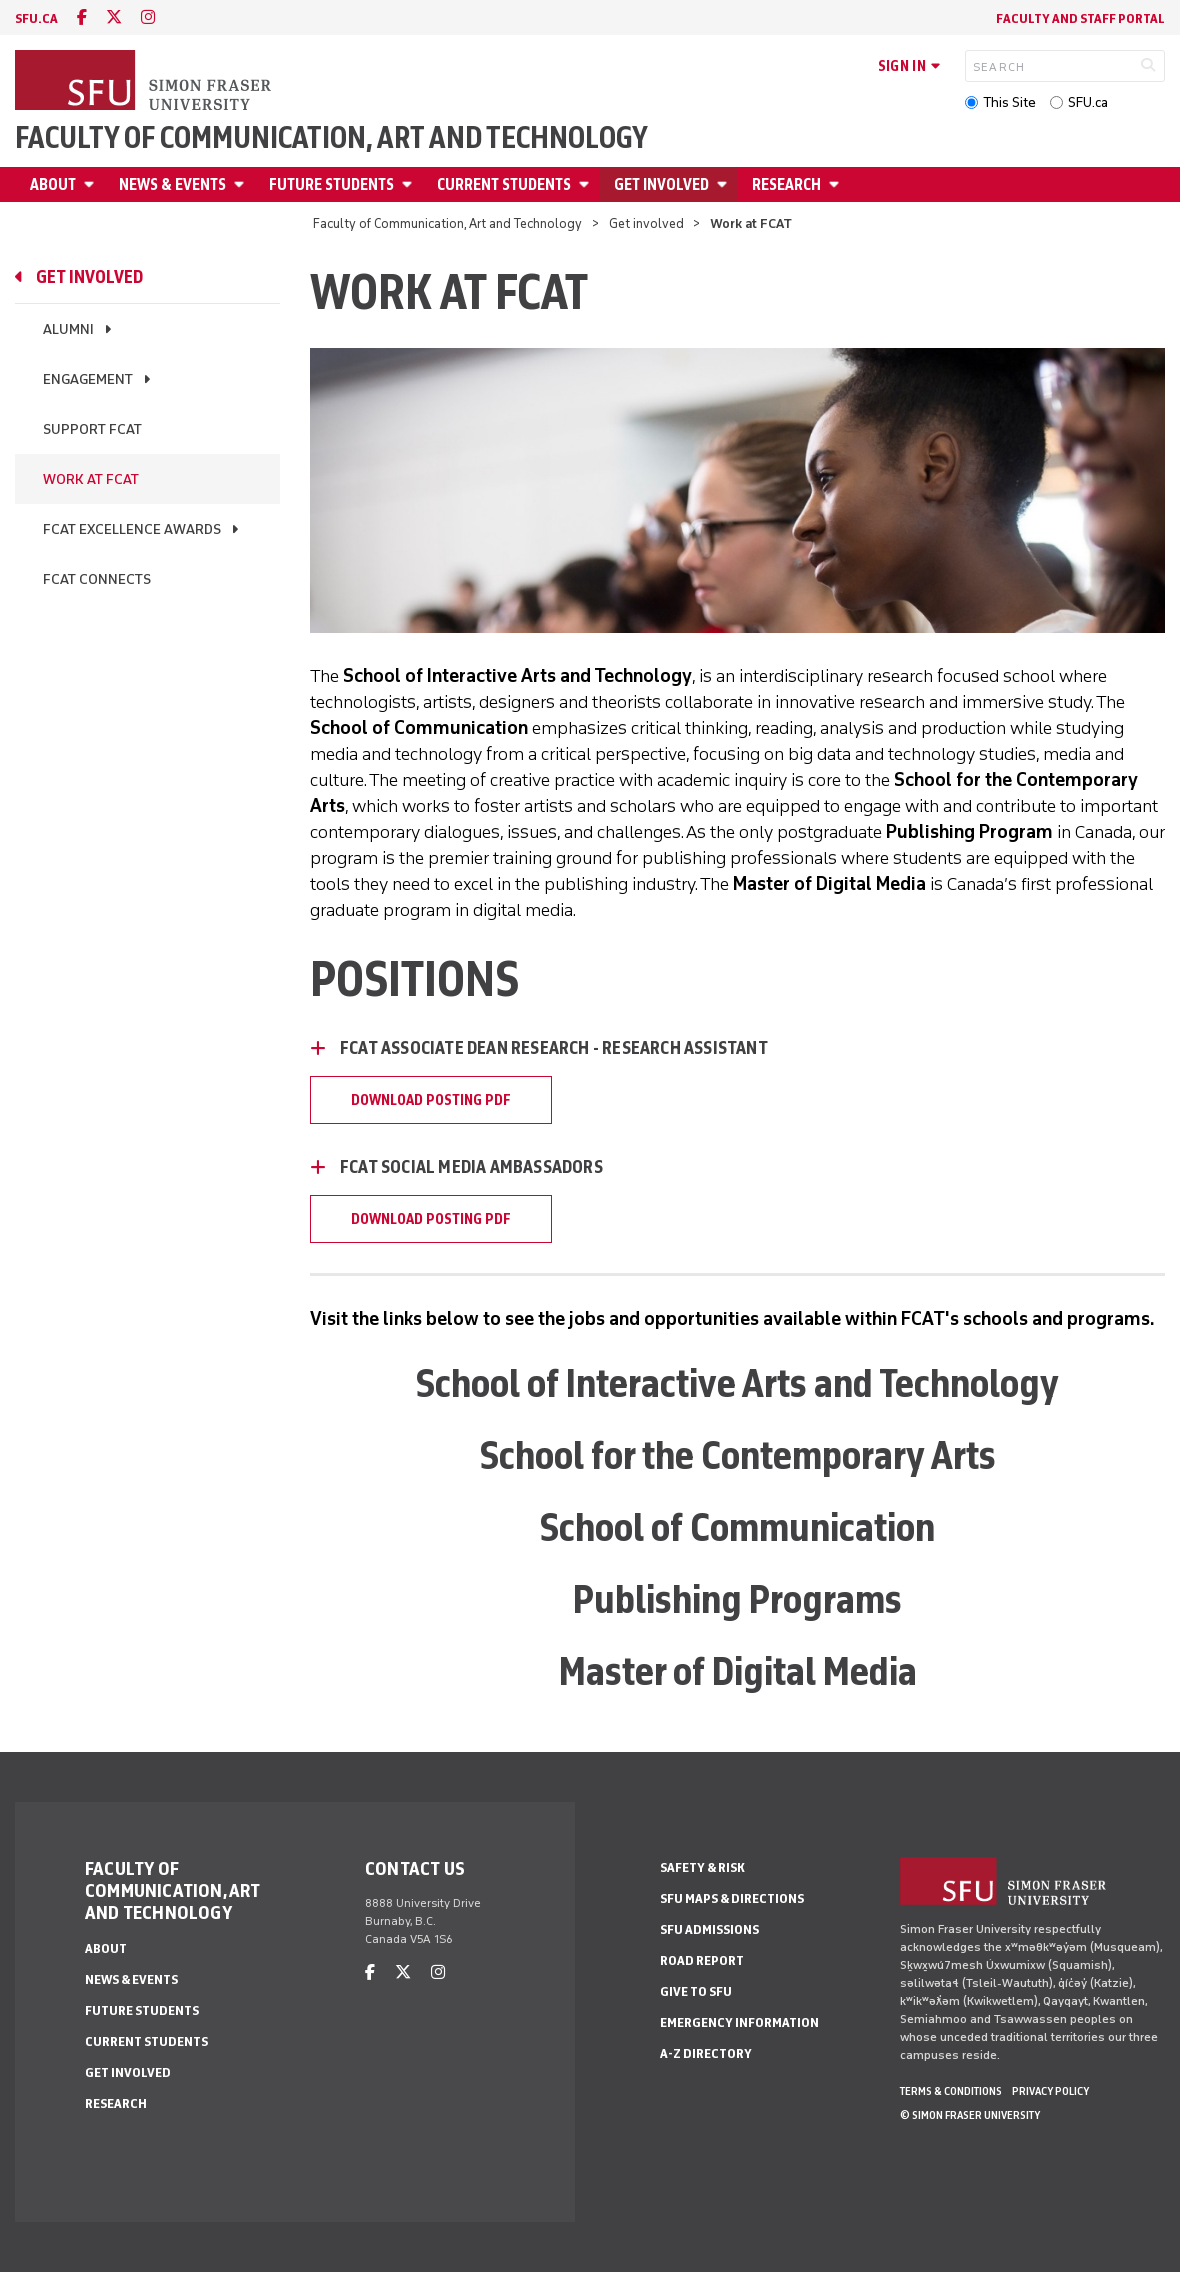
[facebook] (82, 17)
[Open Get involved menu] (725, 184)
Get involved (661, 184)
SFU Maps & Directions (732, 1898)
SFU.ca (1088, 102)
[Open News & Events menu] (242, 184)
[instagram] (148, 17)
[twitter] (114, 17)
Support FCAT (92, 429)
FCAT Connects (97, 579)
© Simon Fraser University (970, 2115)
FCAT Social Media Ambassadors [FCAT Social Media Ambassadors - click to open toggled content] (471, 1167)
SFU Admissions (709, 1929)
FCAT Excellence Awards (132, 529)
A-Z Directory (706, 2053)
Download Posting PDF (431, 1219)
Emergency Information (739, 2022)
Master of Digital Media (738, 1671)
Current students (504, 184)
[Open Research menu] (837, 184)
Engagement (88, 379)
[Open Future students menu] (410, 184)
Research (786, 184)
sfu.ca (36, 18)
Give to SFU (696, 1991)
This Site (1009, 102)
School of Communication (737, 1527)
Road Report (702, 1960)
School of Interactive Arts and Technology (737, 1383)
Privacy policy (1050, 2091)
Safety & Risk (702, 1867)
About (53, 184)
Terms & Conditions (951, 2091)
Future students (331, 184)
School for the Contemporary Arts (738, 1455)
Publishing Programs (737, 1599)
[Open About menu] (92, 184)
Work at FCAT (91, 479)
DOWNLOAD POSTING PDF (431, 1100)
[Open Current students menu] (587, 184)
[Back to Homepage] (145, 82)
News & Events (172, 184)
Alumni (68, 329)
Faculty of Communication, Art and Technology (331, 138)
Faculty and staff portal (1080, 18)
